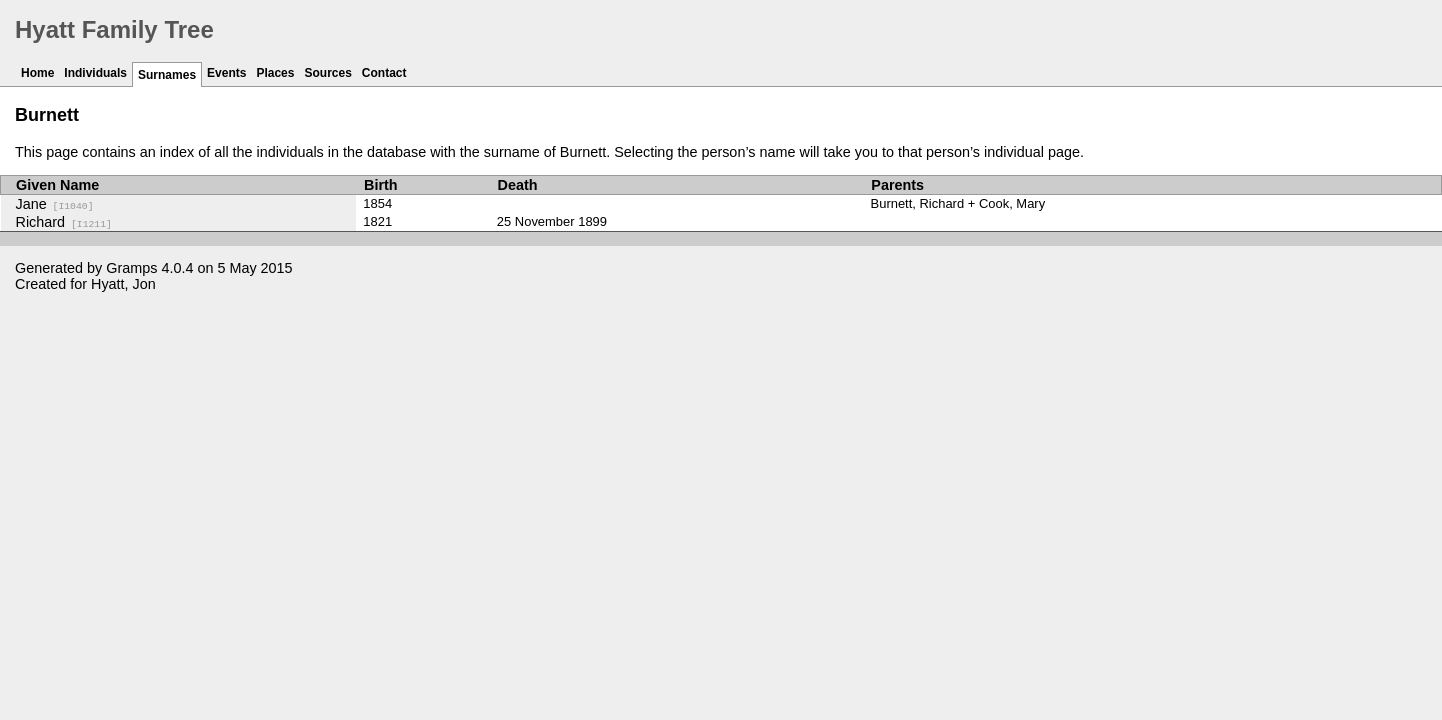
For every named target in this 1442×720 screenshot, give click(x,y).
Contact (384, 73)
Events (226, 73)
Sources (327, 73)
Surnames (167, 75)
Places (275, 73)
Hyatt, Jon (123, 284)
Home (37, 73)
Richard (64, 222)
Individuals (95, 73)
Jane (55, 204)
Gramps (131, 268)
